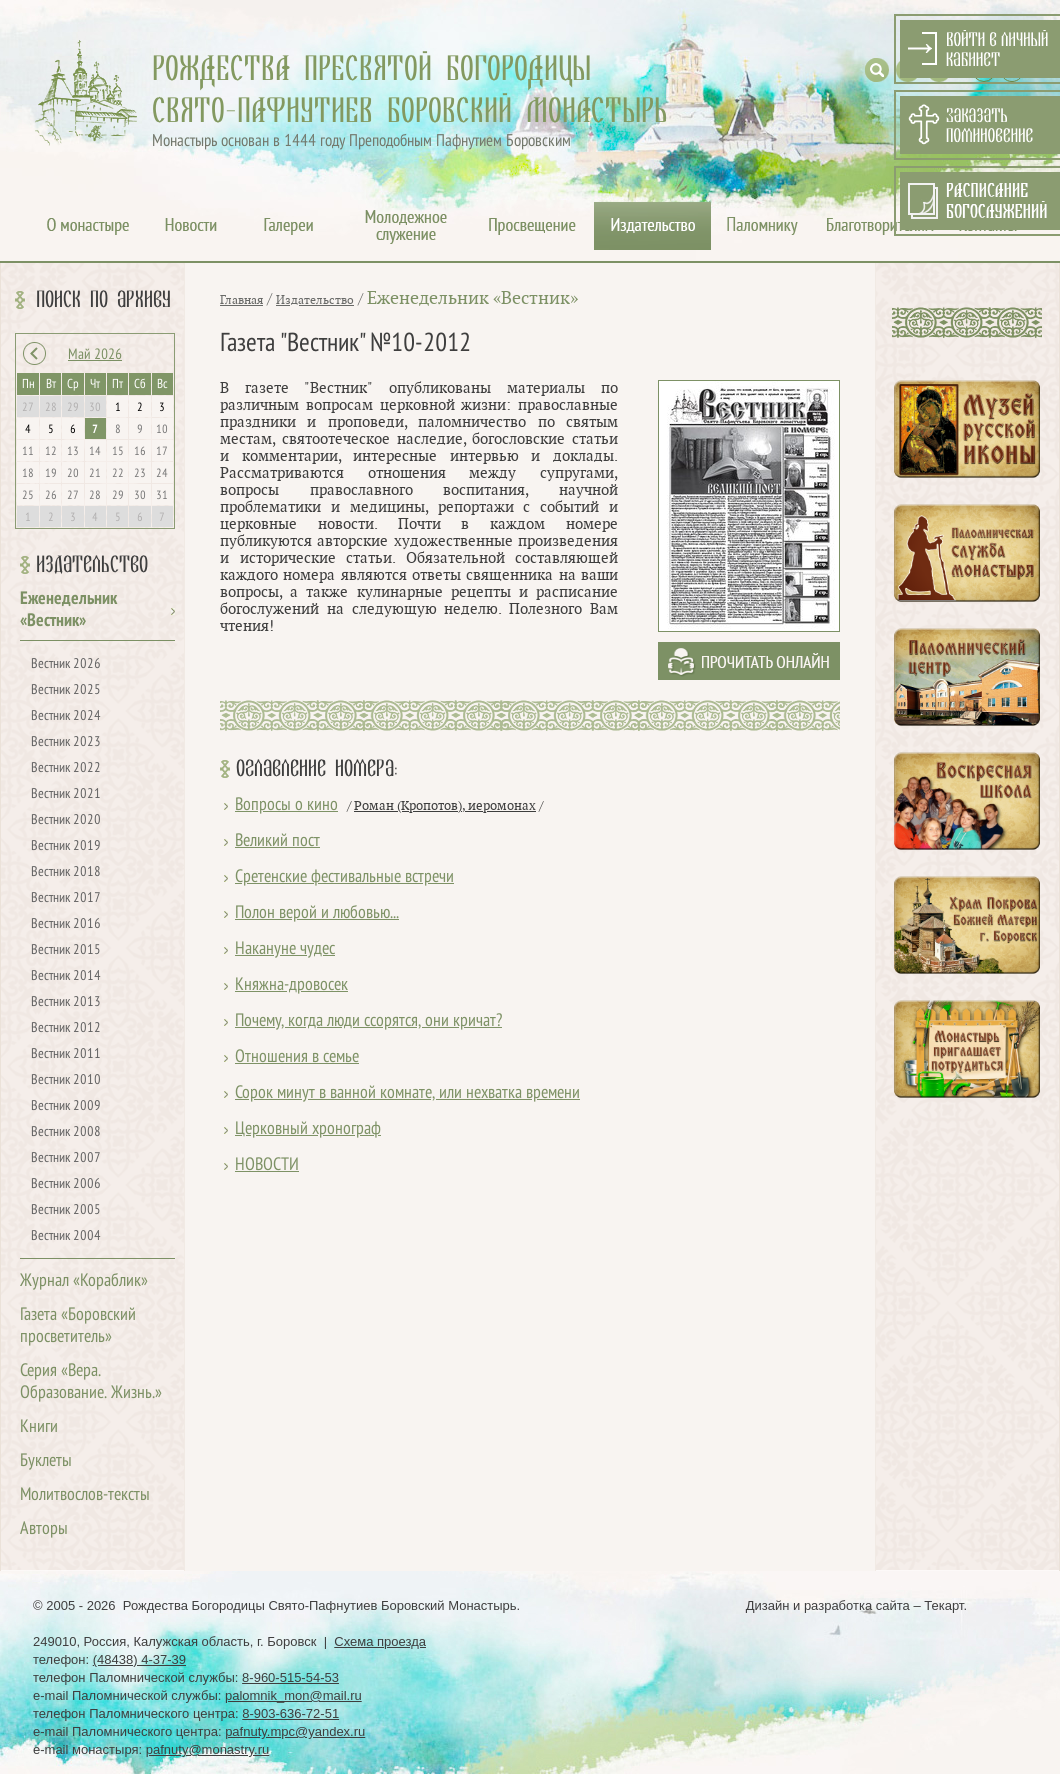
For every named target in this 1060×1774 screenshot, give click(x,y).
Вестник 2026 (66, 664)
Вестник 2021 (66, 794)
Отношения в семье (297, 1057)
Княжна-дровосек (291, 985)
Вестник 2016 (66, 924)
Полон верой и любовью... (317, 913)
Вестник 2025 (66, 690)
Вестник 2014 (66, 976)
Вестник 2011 (66, 1054)
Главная (241, 300)
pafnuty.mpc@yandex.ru (295, 1731)
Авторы (44, 1529)
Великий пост (277, 841)
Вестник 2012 (66, 1028)
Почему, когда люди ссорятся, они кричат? (368, 1021)
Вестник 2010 (66, 1080)
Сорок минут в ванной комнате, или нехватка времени (407, 1093)
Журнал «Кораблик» (84, 1281)
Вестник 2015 (66, 950)
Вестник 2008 (66, 1132)
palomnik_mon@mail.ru (293, 1695)
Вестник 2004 (66, 1236)
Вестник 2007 (66, 1158)
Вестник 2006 (66, 1184)
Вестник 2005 (66, 1210)
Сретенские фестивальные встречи (344, 877)
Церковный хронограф (308, 1129)
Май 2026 (95, 355)
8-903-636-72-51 (290, 1713)
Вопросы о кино (286, 805)
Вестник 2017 (66, 898)
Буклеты (46, 1461)
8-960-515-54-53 (290, 1677)
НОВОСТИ (267, 1165)
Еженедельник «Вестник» (472, 298)
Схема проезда (380, 1641)
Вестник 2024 (66, 716)
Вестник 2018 (66, 872)
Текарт (943, 1605)
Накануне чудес (285, 949)
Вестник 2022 (66, 768)
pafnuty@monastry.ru (208, 1749)
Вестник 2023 (66, 742)
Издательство (92, 565)
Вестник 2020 (66, 820)
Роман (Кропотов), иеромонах (445, 806)
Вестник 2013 (66, 1002)
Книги (39, 1427)
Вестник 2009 (66, 1106)
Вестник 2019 (66, 846)
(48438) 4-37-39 (139, 1659)
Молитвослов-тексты (85, 1495)
